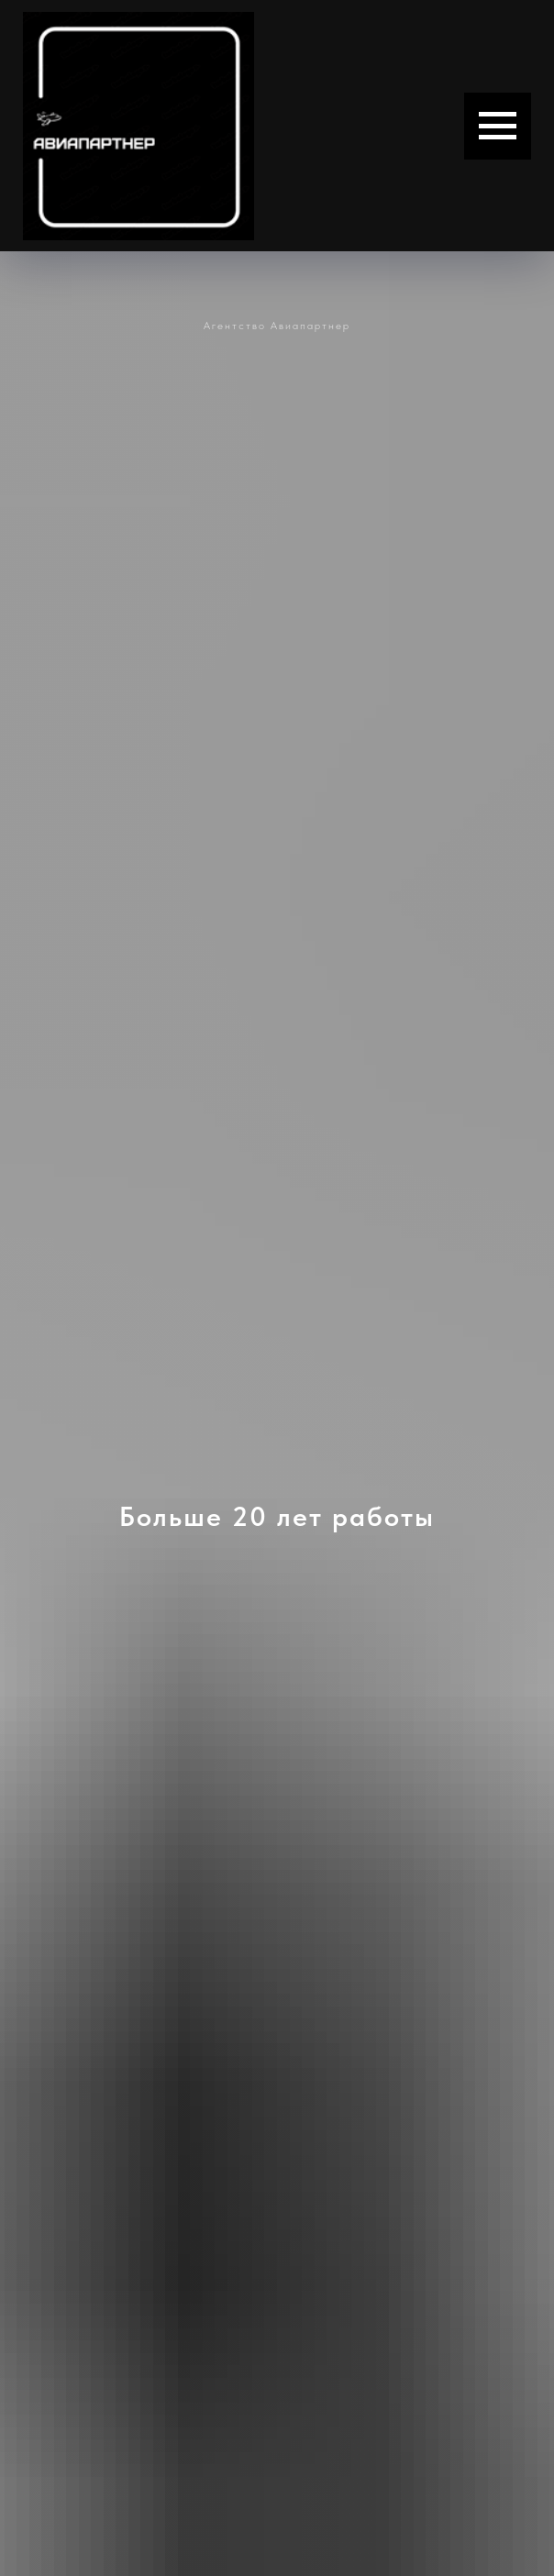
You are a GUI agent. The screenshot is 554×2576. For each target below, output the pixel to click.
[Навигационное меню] (497, 126)
